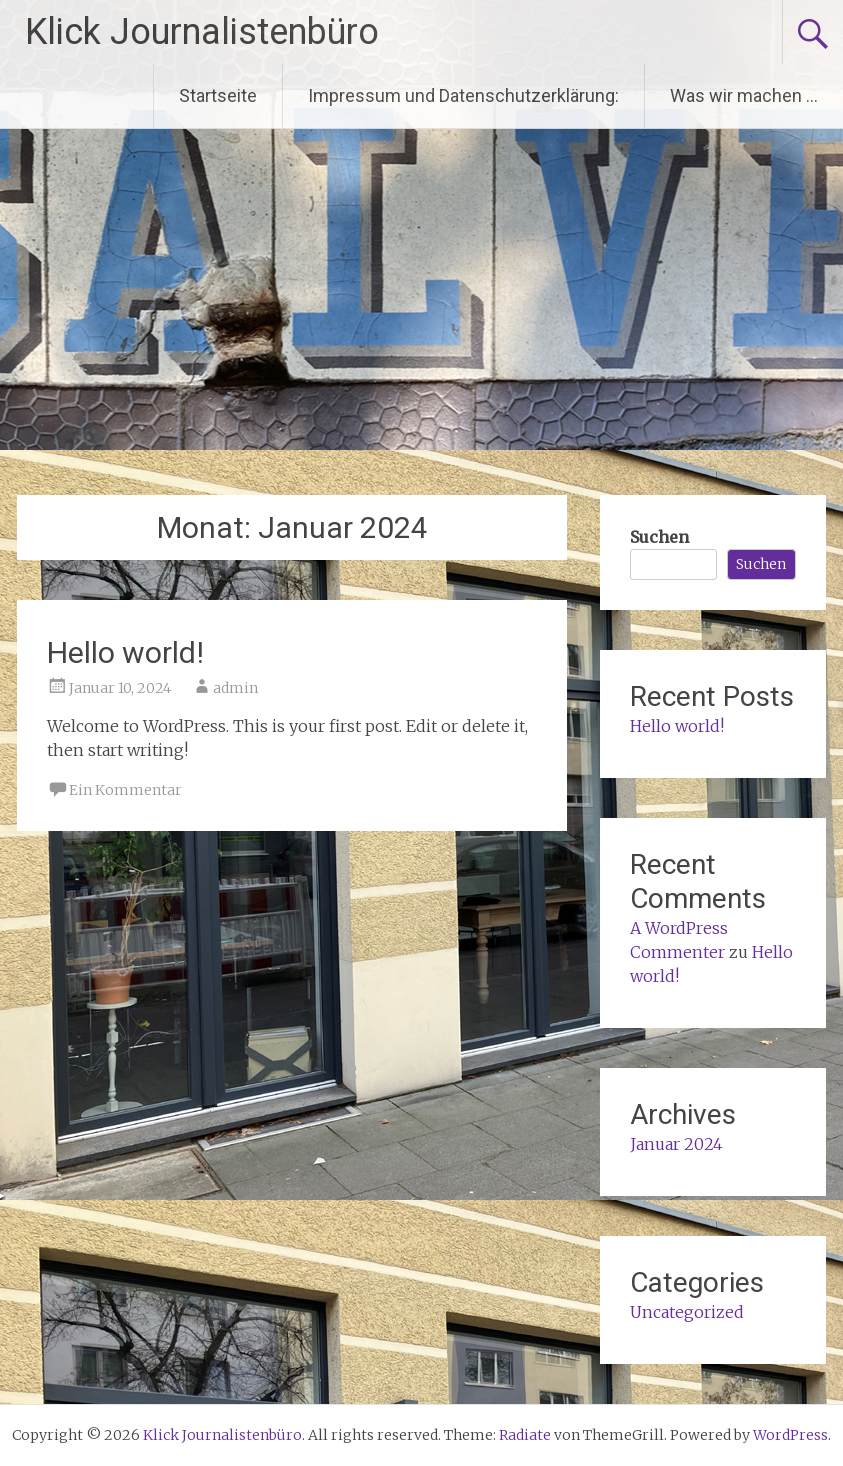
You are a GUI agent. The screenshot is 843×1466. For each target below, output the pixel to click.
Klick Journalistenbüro (202, 32)
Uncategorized (687, 1312)
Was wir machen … (744, 95)
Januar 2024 (676, 1144)
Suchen (659, 537)
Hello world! (125, 652)
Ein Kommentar (125, 790)
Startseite (218, 95)
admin (235, 688)
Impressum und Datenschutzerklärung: (463, 95)
